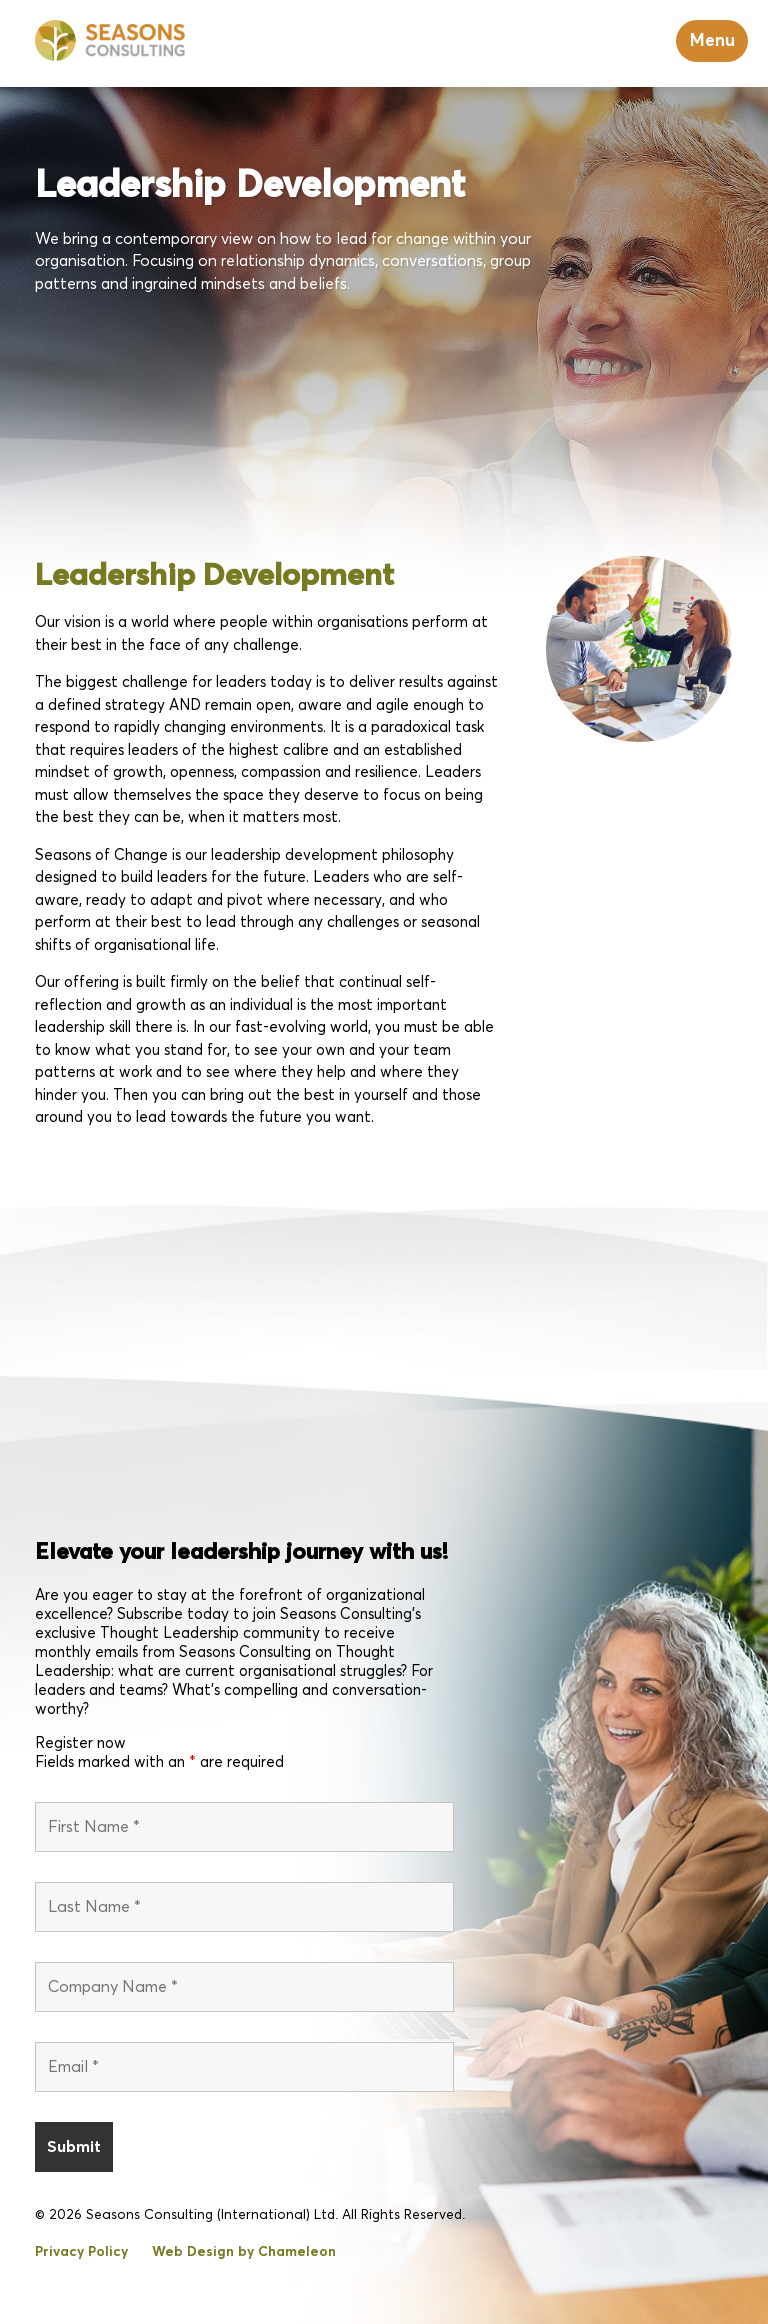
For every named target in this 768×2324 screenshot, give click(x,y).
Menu (712, 41)
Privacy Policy (81, 2252)
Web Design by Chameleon (244, 2252)
